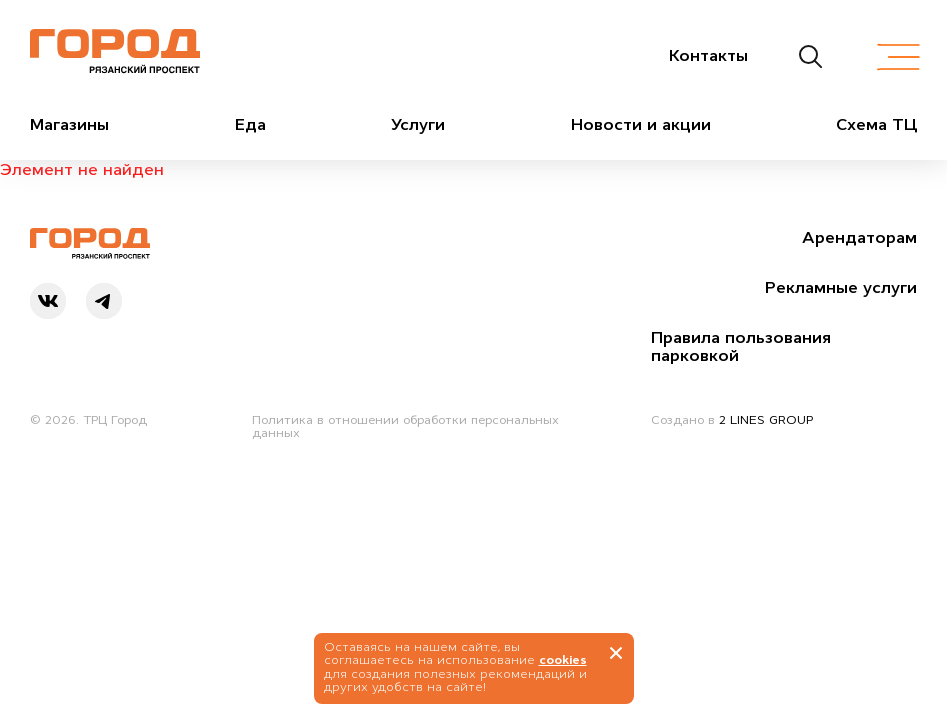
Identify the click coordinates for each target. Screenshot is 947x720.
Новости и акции (641, 124)
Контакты (708, 55)
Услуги (418, 124)
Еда (250, 124)
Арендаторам (859, 237)
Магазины (69, 124)
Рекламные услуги (841, 287)
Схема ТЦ (876, 124)
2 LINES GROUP (766, 420)
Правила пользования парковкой (741, 346)
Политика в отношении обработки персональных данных (405, 426)
